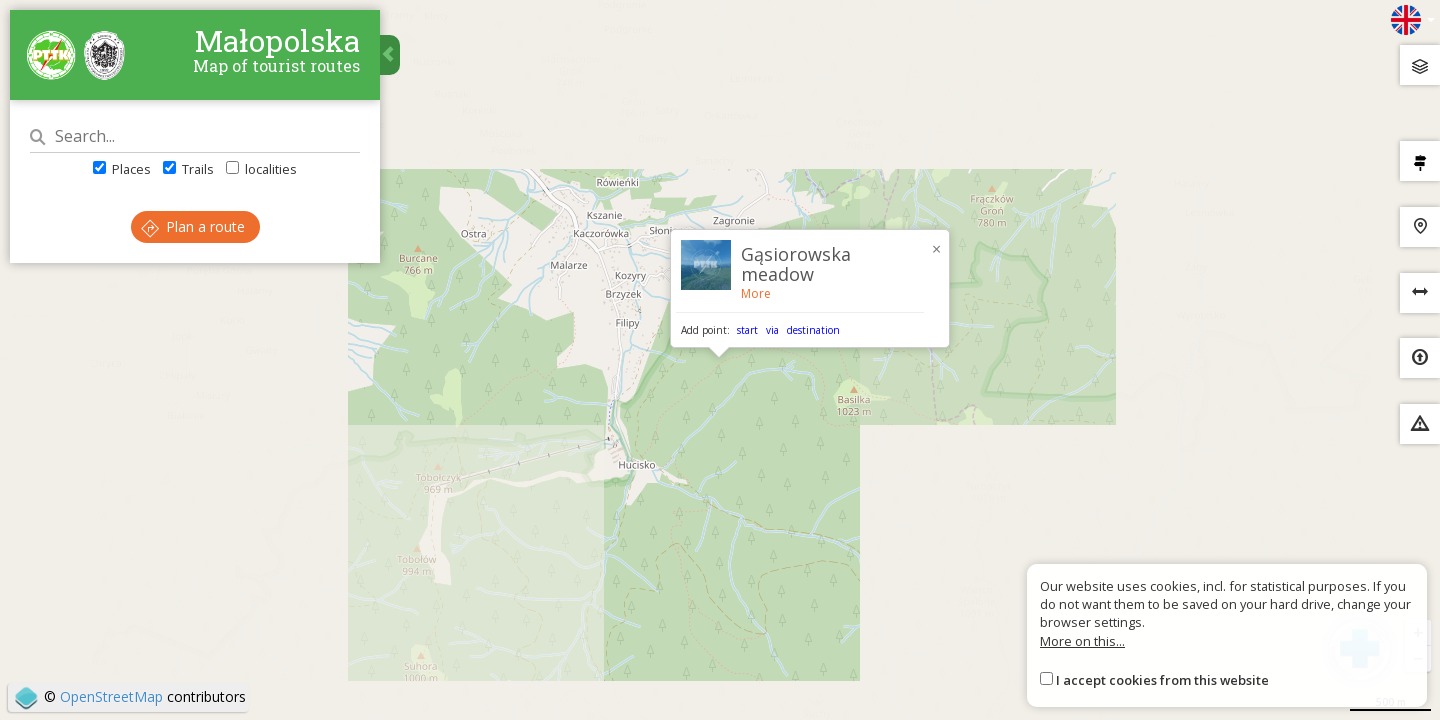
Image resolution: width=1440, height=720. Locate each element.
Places (122, 169)
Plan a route (193, 226)
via (772, 330)
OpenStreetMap (111, 696)
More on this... (1082, 641)
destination (813, 330)
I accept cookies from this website (1162, 680)
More (756, 293)
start (747, 330)
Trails (188, 169)
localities (261, 169)
